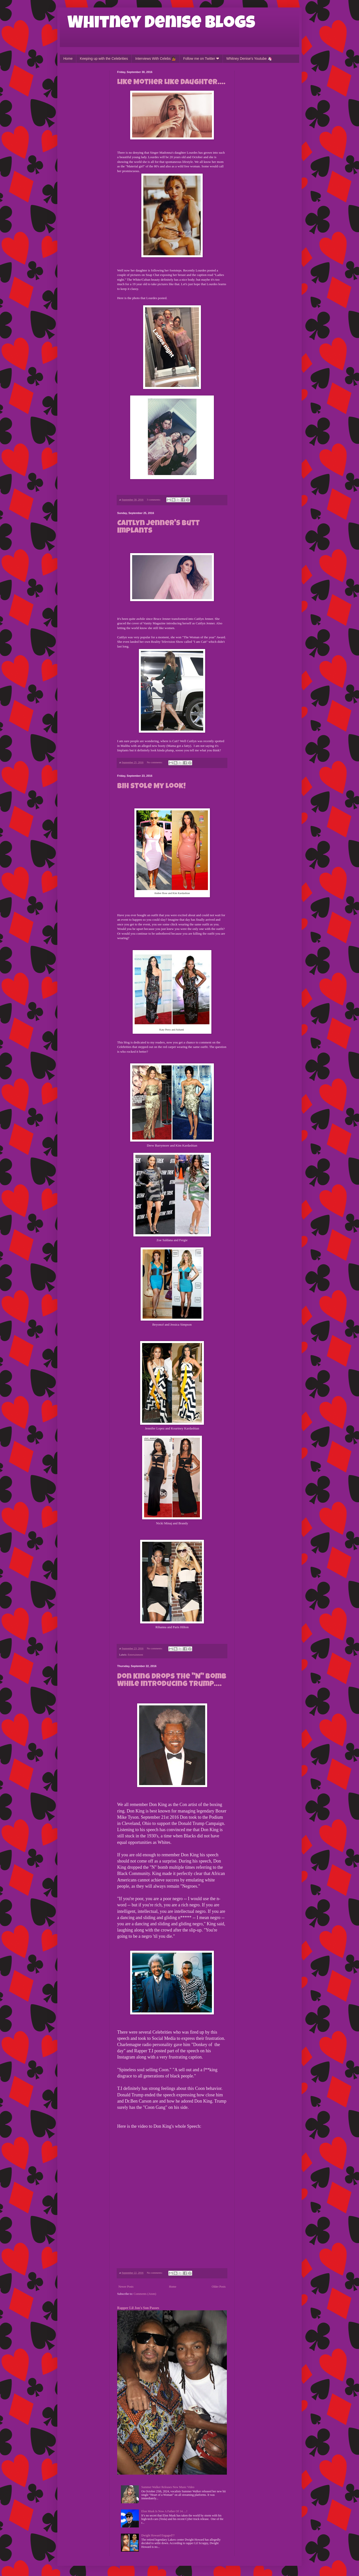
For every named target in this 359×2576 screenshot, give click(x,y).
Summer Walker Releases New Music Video (167, 2487)
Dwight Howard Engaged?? (158, 2535)
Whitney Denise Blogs (161, 24)
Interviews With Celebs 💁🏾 (155, 59)
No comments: (155, 762)
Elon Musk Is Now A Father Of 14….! (164, 2511)
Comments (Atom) (145, 2294)
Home (68, 59)
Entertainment (135, 1654)
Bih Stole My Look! (151, 786)
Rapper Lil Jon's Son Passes (138, 2308)
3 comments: (154, 499)
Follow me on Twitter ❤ (201, 59)
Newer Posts (125, 2286)
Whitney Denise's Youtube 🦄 (249, 59)
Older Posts (219, 2286)
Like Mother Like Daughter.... (171, 82)
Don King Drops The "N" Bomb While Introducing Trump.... (171, 1680)
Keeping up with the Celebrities (104, 59)
